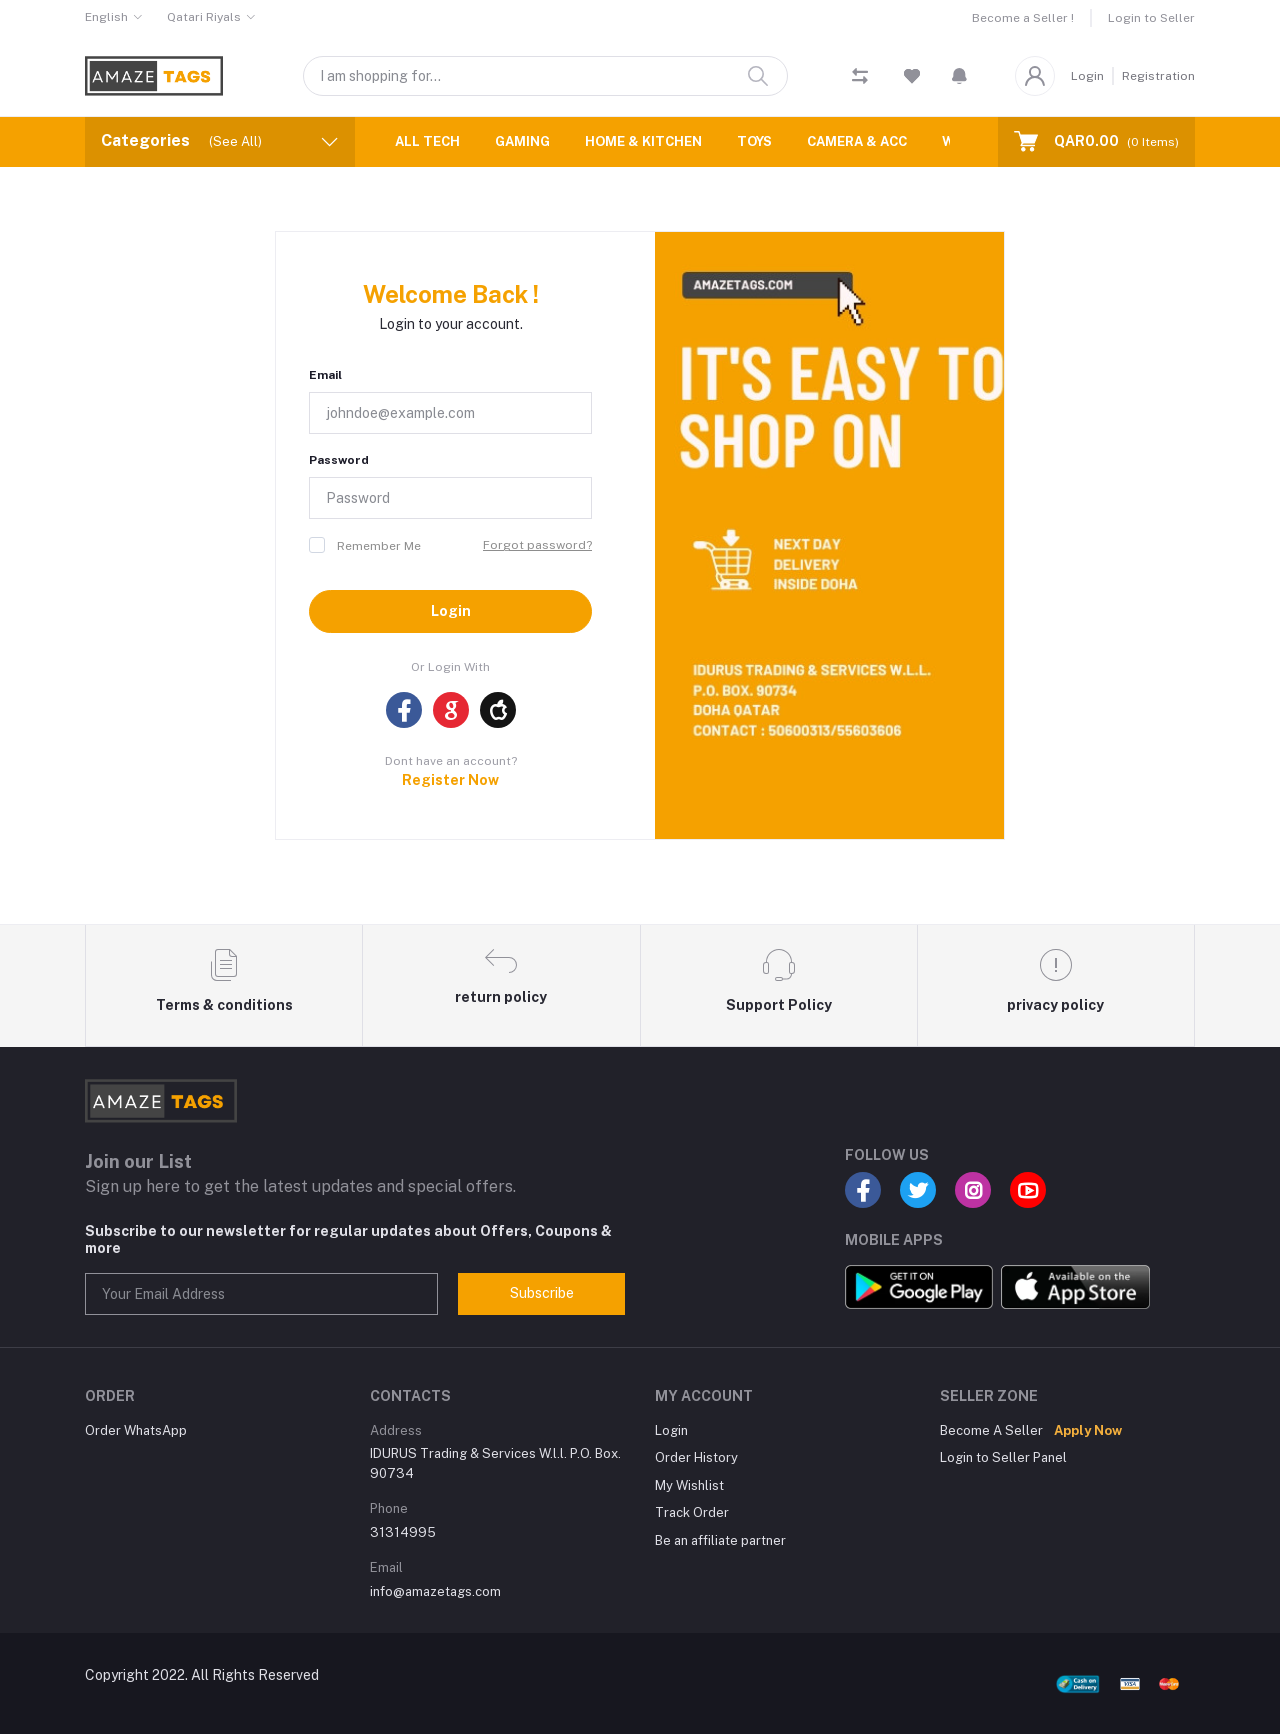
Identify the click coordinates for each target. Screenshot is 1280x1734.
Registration (1158, 76)
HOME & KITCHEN (643, 141)
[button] (959, 76)
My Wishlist (689, 1485)
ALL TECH (427, 141)
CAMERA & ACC (857, 141)
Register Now (450, 780)
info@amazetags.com (435, 1591)
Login (1087, 76)
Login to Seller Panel (1003, 1457)
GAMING (522, 141)
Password (339, 460)
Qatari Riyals (204, 17)
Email (325, 375)
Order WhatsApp (136, 1430)
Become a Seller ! (1023, 18)
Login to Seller (1151, 18)
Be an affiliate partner (720, 1540)
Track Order (692, 1512)
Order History (696, 1457)
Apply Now (1088, 1430)
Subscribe (542, 1293)
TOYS (754, 141)
